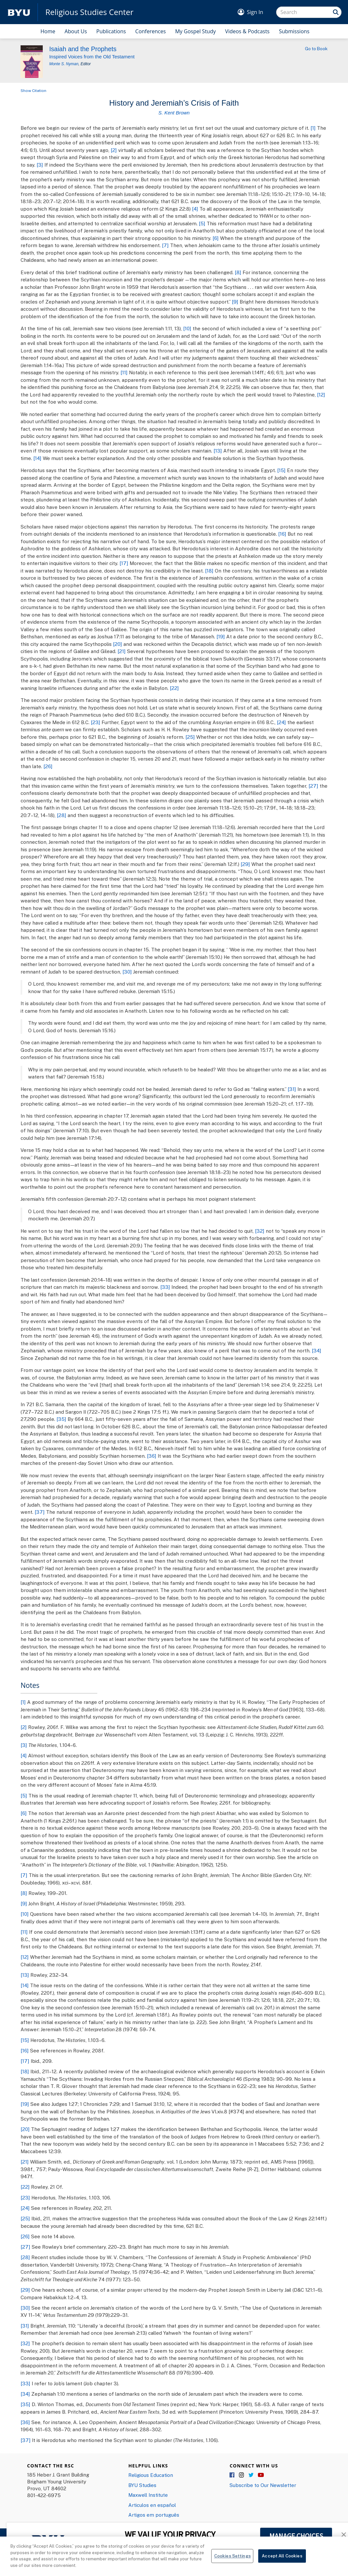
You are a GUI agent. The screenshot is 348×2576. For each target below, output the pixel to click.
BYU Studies (142, 2485)
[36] (151, 1456)
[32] (259, 1231)
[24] (281, 722)
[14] (37, 458)
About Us (76, 31)
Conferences (150, 31)
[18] (209, 570)
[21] (122, 651)
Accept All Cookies (282, 2566)
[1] (313, 128)
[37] (40, 1512)
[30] (127, 972)
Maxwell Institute (148, 2495)
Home (47, 31)
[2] (114, 150)
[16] (282, 534)
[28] (61, 815)
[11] (124, 372)
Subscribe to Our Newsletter (262, 2485)
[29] (245, 864)
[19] (220, 636)
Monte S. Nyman (63, 64)
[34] (316, 1350)
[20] (117, 644)
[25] (190, 737)
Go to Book (316, 48)
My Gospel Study (195, 31)
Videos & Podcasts (247, 31)
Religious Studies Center (89, 12)
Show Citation (33, 90)
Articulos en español (152, 2505)
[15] (281, 470)
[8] (238, 272)
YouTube (261, 2475)
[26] (48, 766)
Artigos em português (153, 2515)
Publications (111, 31)
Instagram (242, 2475)
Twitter (251, 2475)
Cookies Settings (232, 2566)
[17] (123, 563)
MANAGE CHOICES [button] (296, 2535)
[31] (292, 1089)
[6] (216, 238)
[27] (313, 786)
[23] (95, 722)
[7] (165, 245)
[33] (165, 1287)
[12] (321, 394)
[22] (174, 688)
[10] (187, 328)
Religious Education (150, 2475)
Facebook (232, 2475)
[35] (61, 1419)
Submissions (294, 31)
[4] (195, 209)
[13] (218, 451)
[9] (235, 302)
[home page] (19, 12)
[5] (202, 223)
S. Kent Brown (174, 112)
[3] (40, 165)
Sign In (255, 12)
